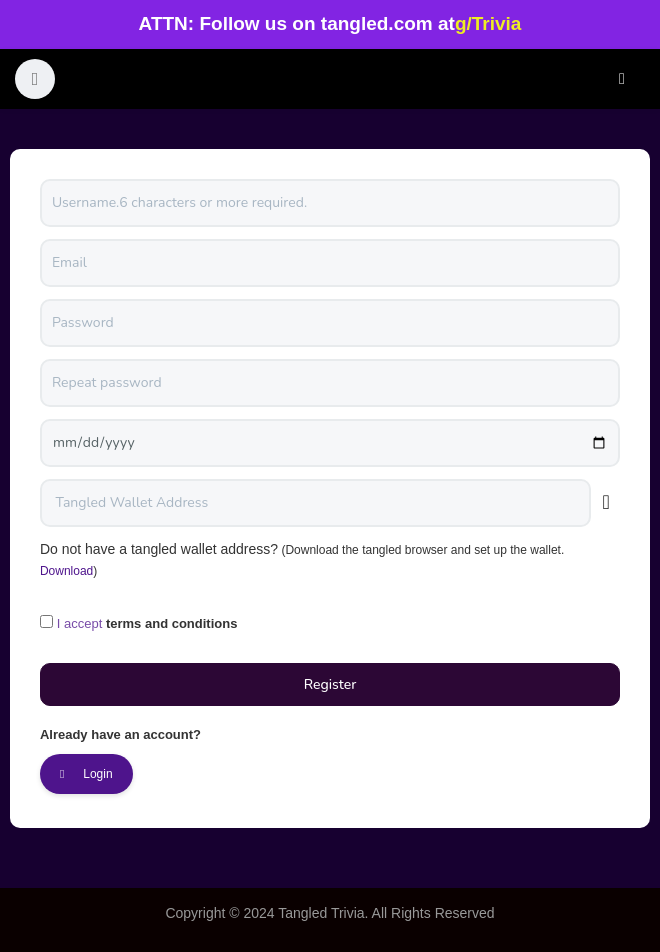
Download (66, 571)
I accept (80, 623)
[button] (35, 79)
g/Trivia (488, 23)
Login (622, 79)
